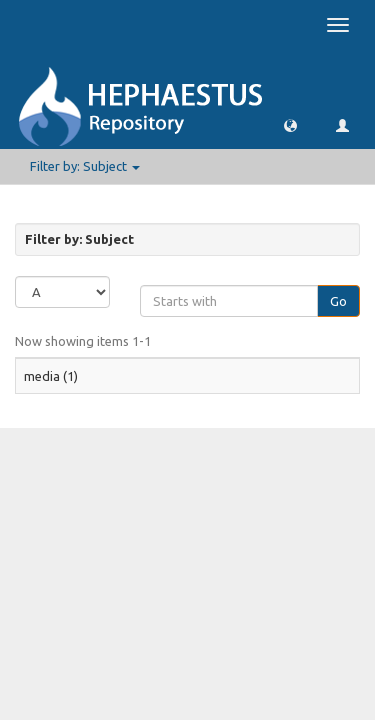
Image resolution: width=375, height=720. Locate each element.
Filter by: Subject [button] (85, 166)
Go (338, 301)
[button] (290, 124)
